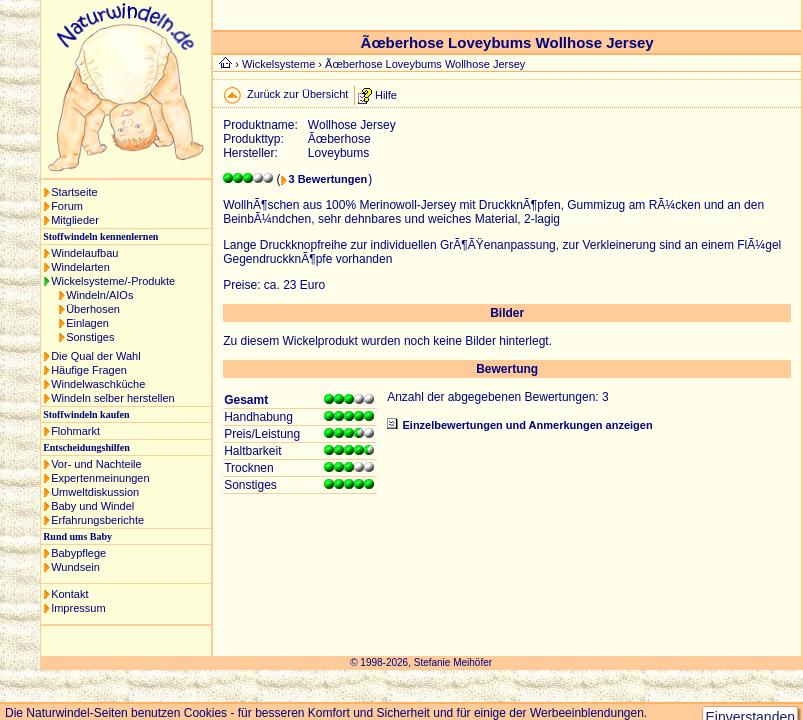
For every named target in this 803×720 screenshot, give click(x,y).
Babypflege (78, 553)
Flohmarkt (75, 431)
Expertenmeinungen (100, 478)
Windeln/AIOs (99, 295)
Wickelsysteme (278, 64)
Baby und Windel (92, 506)
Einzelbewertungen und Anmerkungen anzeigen (527, 425)
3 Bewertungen (327, 179)
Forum (67, 206)
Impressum (78, 608)
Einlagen (87, 323)
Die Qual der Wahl (95, 356)
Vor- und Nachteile (96, 464)
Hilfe (386, 94)
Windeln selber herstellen (113, 398)
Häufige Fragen (89, 370)
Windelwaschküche (98, 384)
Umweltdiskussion (95, 492)
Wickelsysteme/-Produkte (113, 281)
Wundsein (75, 567)
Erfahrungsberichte (97, 520)
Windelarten (80, 267)
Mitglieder (75, 220)
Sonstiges (90, 337)
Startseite (74, 192)
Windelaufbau (84, 253)
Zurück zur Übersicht (297, 94)
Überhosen (93, 309)
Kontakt (69, 594)
